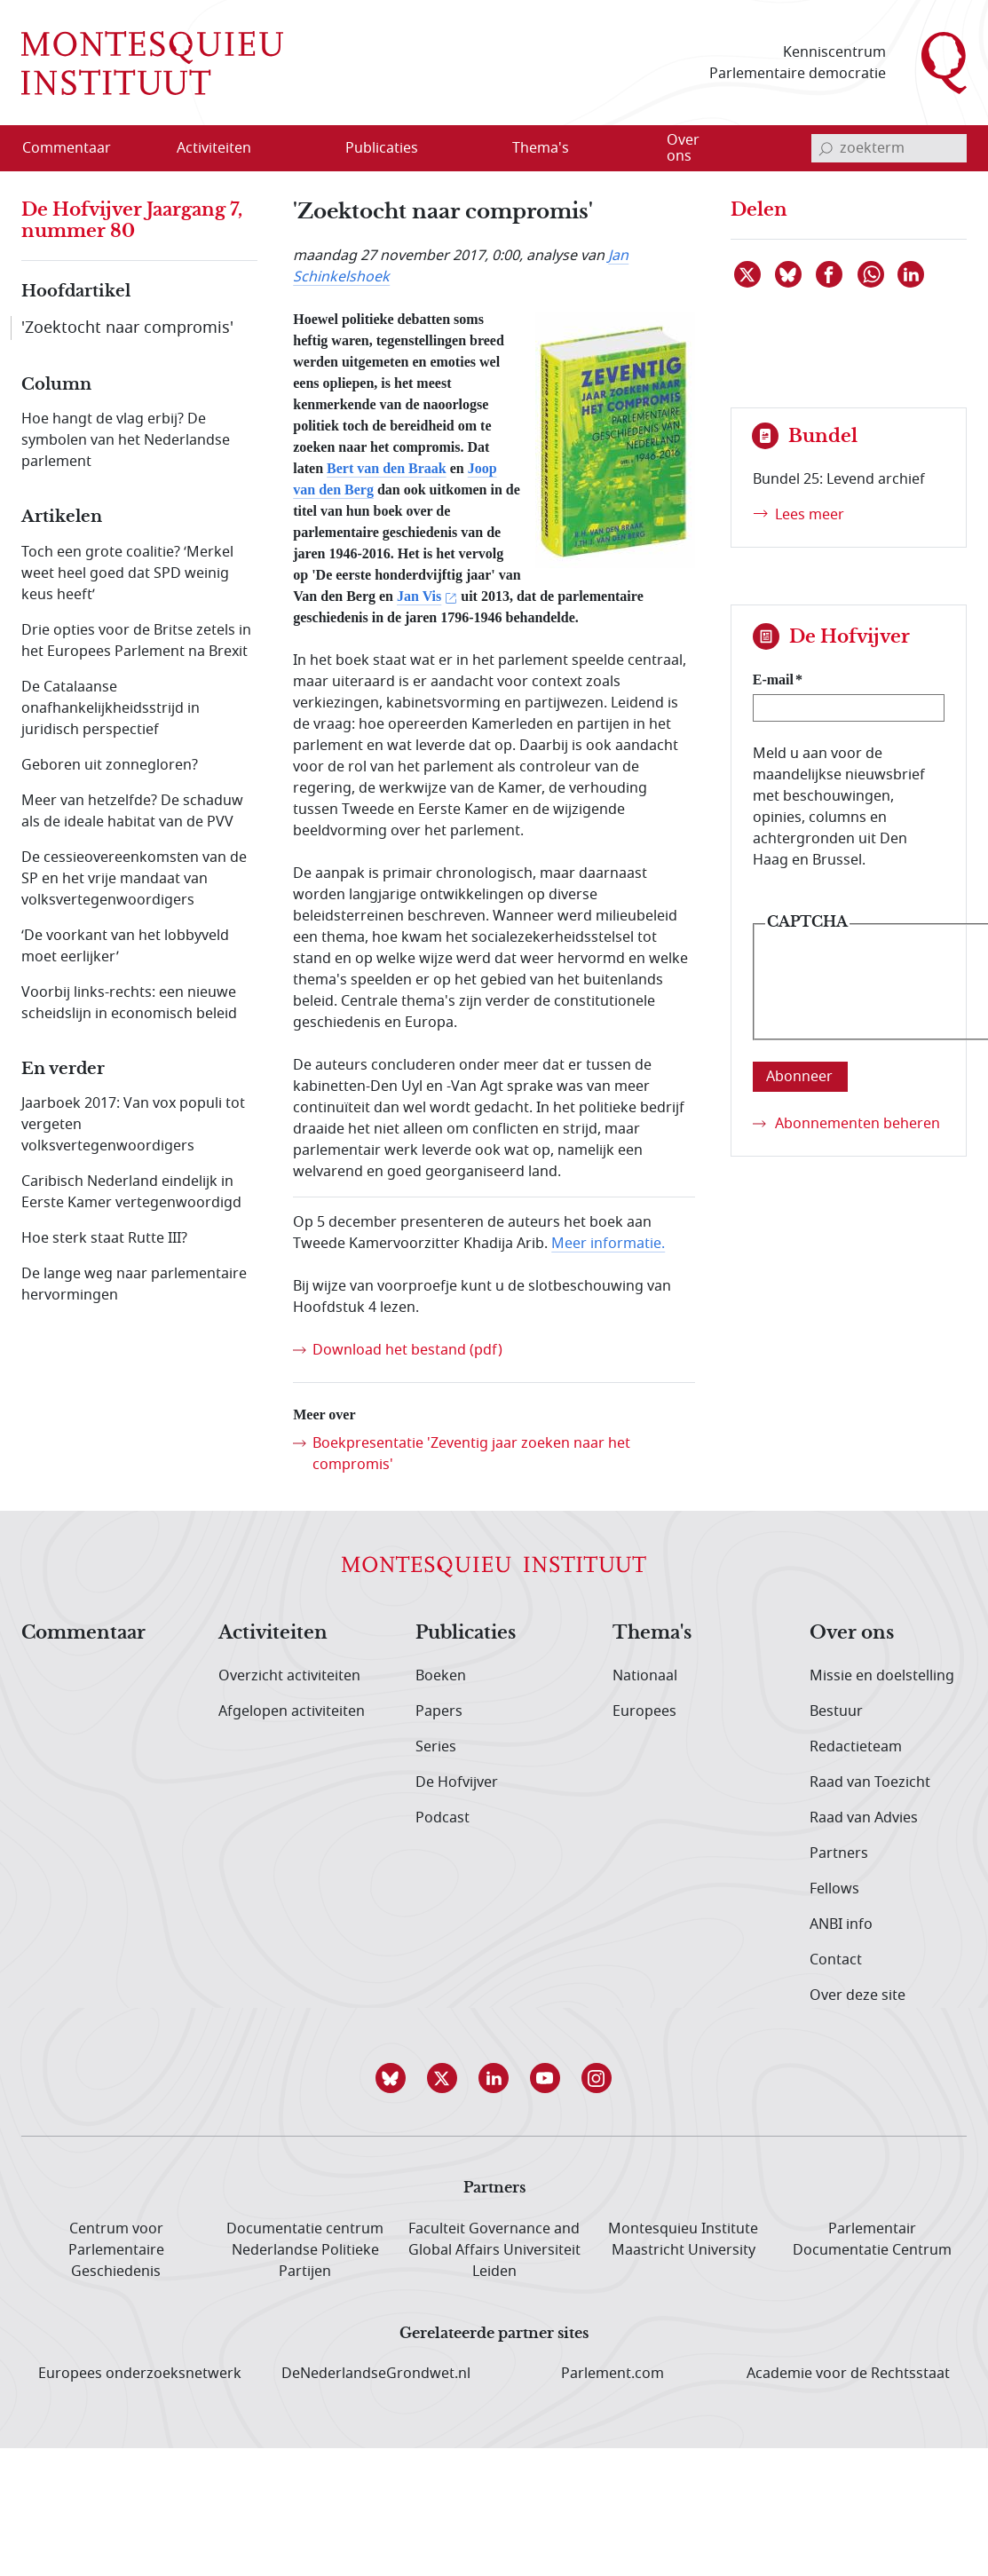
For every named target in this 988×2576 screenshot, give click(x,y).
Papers (438, 1711)
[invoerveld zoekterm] (889, 148)
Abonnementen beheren (857, 1123)
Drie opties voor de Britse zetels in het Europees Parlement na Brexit (136, 641)
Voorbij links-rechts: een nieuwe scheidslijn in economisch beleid (129, 1003)
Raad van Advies (864, 1818)
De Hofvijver (456, 1782)
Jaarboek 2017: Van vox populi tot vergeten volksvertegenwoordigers (133, 1125)
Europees (644, 1711)
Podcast (442, 1818)
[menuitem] (77, 148)
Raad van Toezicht (870, 1782)
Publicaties (465, 1633)
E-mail (773, 679)
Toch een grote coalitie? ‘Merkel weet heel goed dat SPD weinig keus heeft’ (127, 573)
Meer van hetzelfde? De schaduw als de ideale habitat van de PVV (132, 811)
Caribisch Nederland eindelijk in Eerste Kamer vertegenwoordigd (131, 1192)
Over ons (852, 1633)
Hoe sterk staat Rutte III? (104, 1238)
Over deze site (857, 1995)
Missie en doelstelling (882, 1676)
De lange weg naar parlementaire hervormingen (134, 1284)
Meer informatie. (608, 1243)
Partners (839, 1853)
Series (435, 1747)
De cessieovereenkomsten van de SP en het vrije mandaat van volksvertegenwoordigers (134, 879)
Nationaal (645, 1676)
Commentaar (83, 1633)
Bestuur (836, 1711)
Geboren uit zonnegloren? (109, 765)
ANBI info (841, 1924)
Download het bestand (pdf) (407, 1350)
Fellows (834, 1889)
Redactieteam (856, 1747)
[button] (391, 2078)
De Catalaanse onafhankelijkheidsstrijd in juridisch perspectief (110, 708)
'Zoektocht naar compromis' (127, 327)
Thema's (652, 1633)
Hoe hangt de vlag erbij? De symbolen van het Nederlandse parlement (125, 440)
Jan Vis (419, 596)
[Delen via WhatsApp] (871, 274)
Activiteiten (273, 1633)
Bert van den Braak (387, 468)
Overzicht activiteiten (289, 1676)
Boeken (440, 1676)
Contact (836, 1960)
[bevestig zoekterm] (825, 148)
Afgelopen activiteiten (291, 1711)
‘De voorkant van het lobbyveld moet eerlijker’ (125, 946)
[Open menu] (299, 149)
